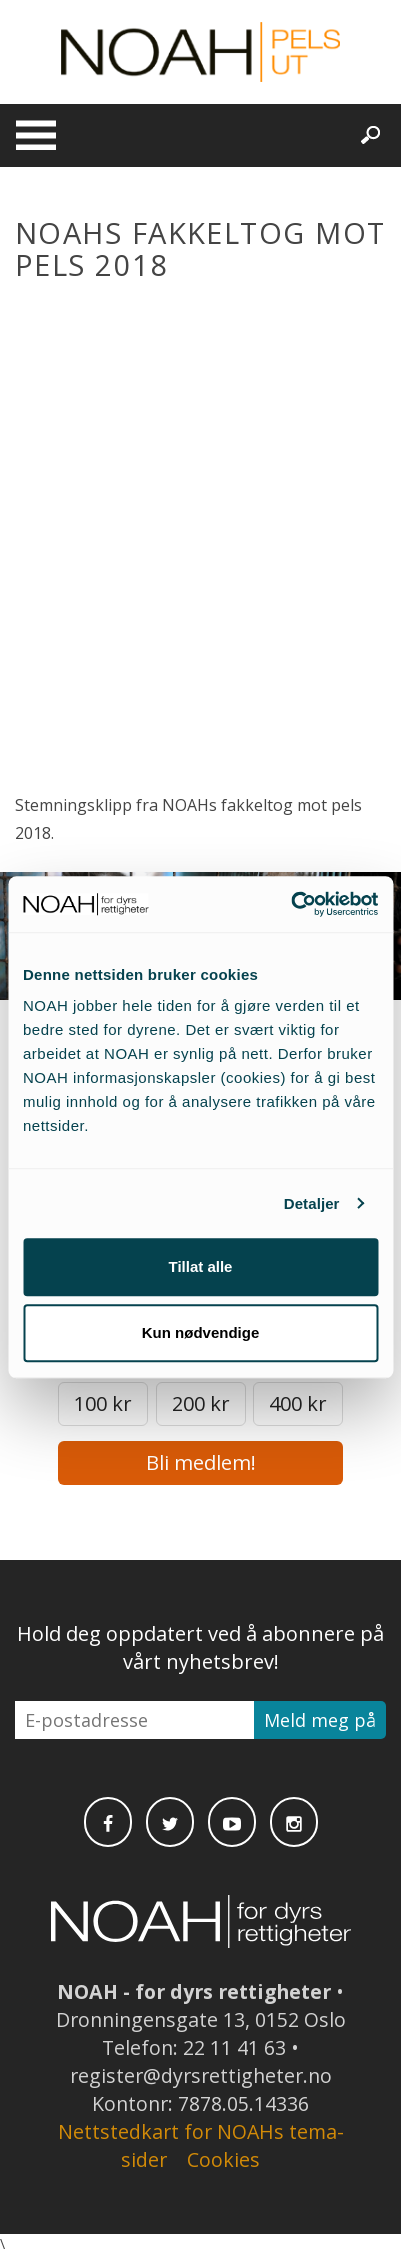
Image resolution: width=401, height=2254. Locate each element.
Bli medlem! (201, 1462)
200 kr (201, 1403)
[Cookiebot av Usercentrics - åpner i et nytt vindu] (290, 904)
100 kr (103, 1403)
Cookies (223, 2159)
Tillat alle (201, 1266)
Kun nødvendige (201, 1332)
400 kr (298, 1403)
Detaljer (312, 1203)
